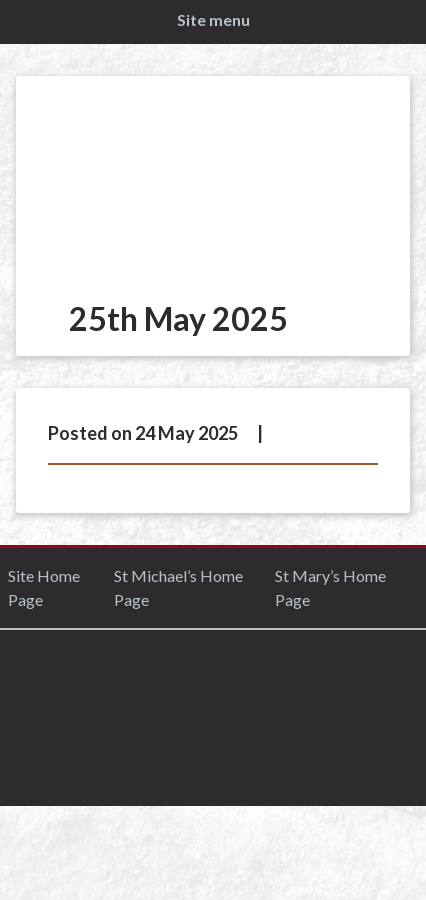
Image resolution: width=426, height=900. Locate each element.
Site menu (213, 19)
